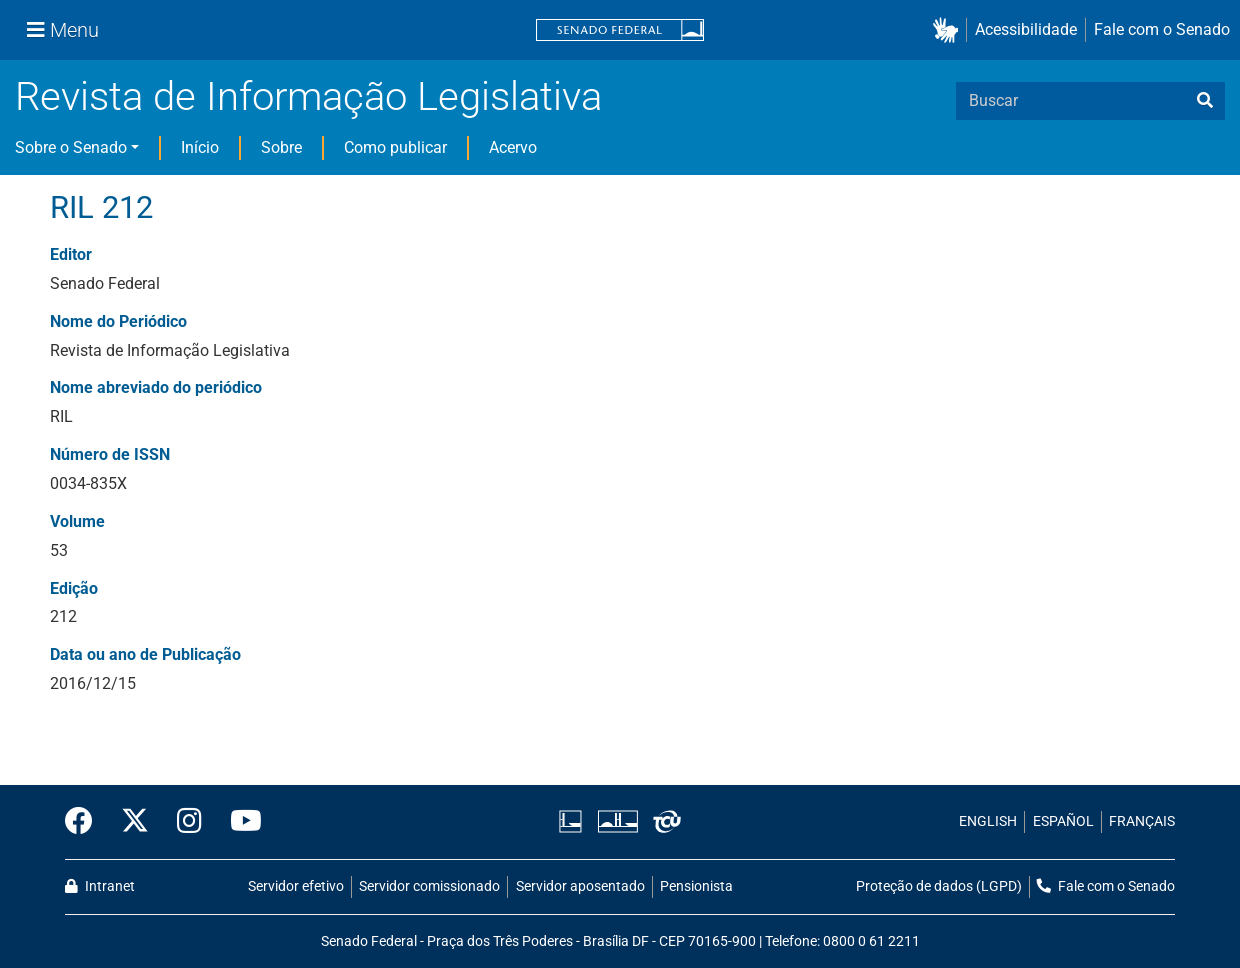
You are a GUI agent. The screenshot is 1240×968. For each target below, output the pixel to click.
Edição (74, 588)
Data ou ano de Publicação (145, 654)
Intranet (100, 886)
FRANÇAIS (1142, 821)
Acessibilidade (1026, 29)
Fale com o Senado (1162, 29)
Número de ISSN (110, 454)
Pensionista (696, 886)
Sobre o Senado (71, 147)
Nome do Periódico (118, 321)
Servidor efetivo (296, 886)
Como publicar (395, 147)
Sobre (281, 147)
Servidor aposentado (580, 886)
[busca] (1205, 101)
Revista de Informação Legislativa (308, 96)
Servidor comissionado (429, 886)
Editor (71, 254)
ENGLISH (988, 821)
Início (200, 147)
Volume (77, 521)
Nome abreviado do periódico (156, 387)
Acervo (513, 147)
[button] (949, 30)
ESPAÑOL (1063, 821)
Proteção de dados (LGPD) (939, 886)
